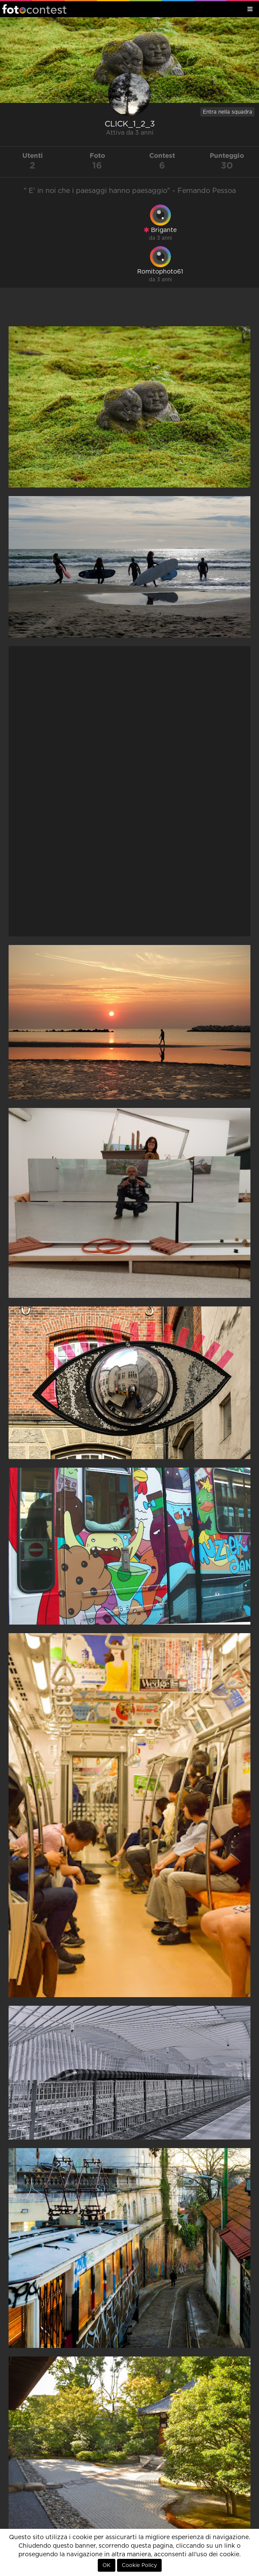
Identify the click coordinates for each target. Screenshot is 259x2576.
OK (106, 2565)
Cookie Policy (139, 2565)
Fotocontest (34, 9)
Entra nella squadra (227, 111)
